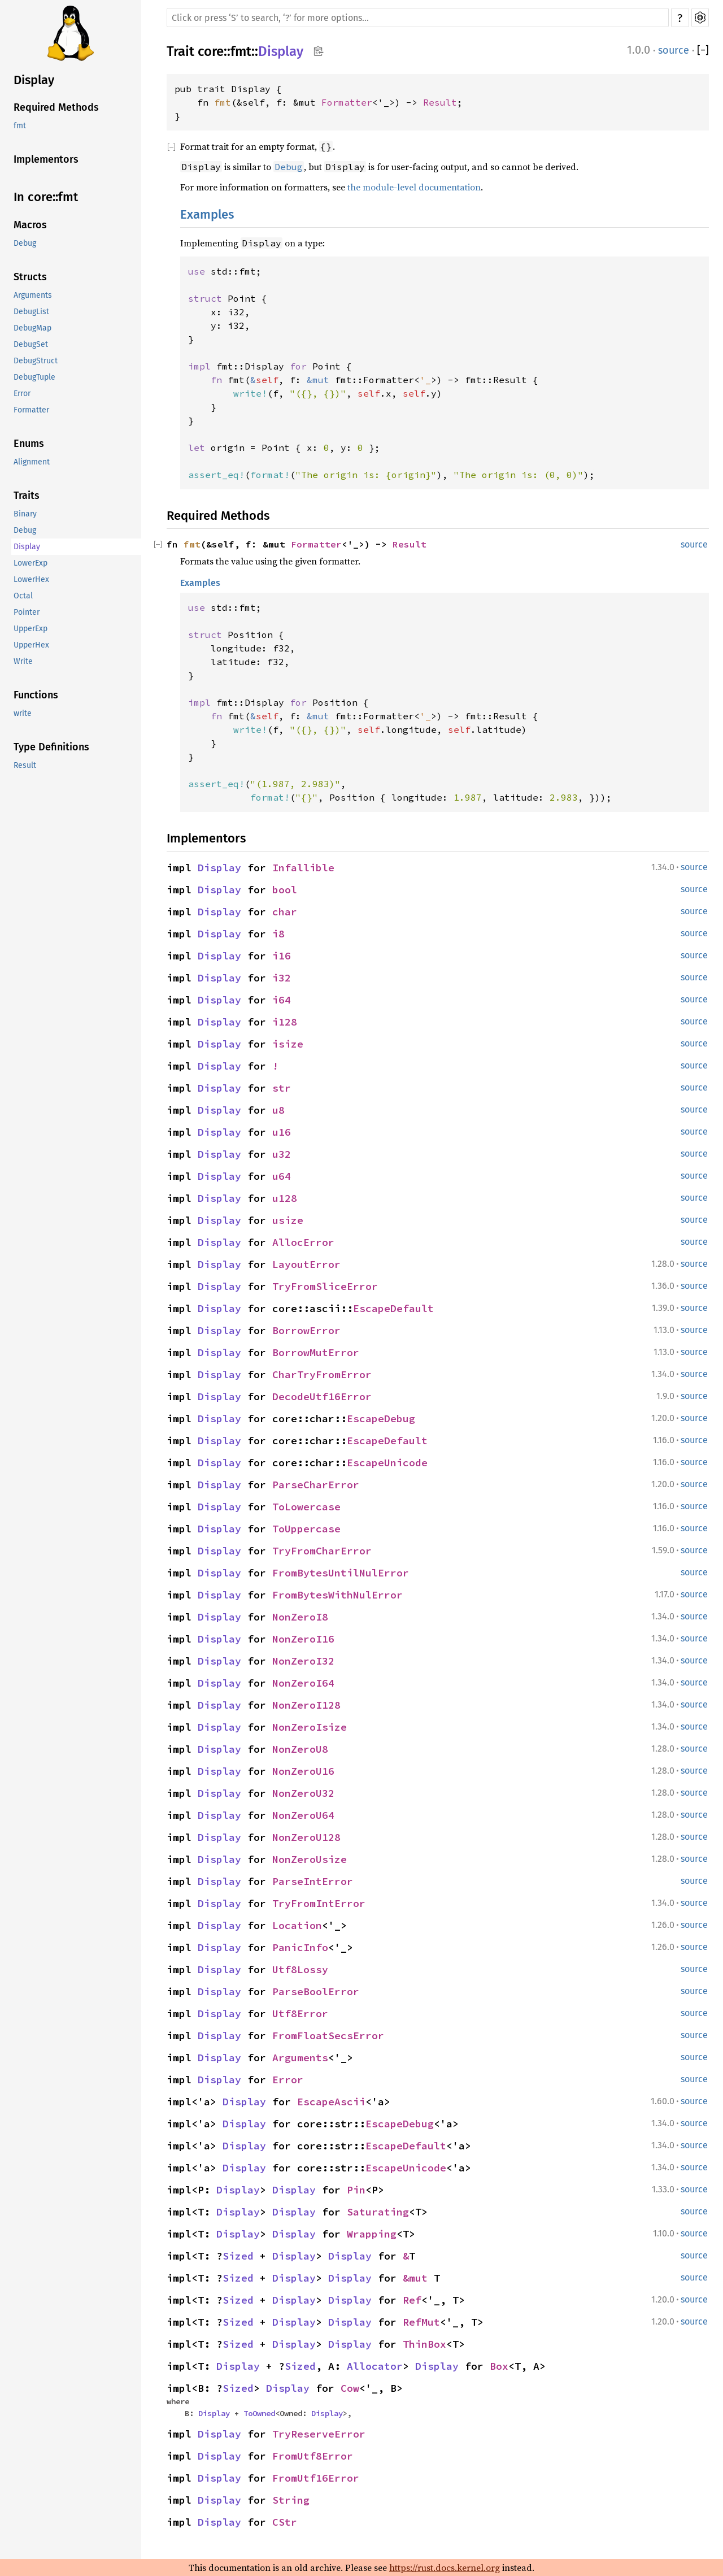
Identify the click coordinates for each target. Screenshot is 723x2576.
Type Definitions (51, 747)
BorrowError (306, 1330)
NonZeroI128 (306, 1704)
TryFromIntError (318, 1903)
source (673, 50)
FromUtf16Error (315, 2477)
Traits (27, 495)
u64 (281, 1176)
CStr (284, 2522)
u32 (281, 1154)
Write (23, 661)
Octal (23, 596)
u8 (278, 1110)
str (281, 1087)
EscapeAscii (331, 2101)
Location (297, 1925)
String (291, 2500)
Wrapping (372, 2233)
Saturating (378, 2211)
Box (499, 2366)
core (211, 51)
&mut (418, 2277)
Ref (412, 2299)
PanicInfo (300, 1947)
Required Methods (56, 107)
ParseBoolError (315, 1991)
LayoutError (306, 1264)
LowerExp (30, 563)
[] (703, 50)
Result (25, 765)
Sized (238, 2255)
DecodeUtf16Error (322, 1396)
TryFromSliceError (325, 1286)
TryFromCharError (322, 1550)
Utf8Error (300, 2013)
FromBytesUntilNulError (340, 1572)
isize (287, 1043)
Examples (207, 214)
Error (22, 393)
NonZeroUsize (309, 1859)
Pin (356, 2189)
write (23, 713)
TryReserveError (318, 2433)
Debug (25, 243)
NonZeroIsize (309, 1727)
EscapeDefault (393, 1308)
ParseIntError (312, 1881)
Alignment (32, 462)
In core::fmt (46, 197)
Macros (30, 225)
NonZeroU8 (300, 1749)
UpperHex (31, 645)
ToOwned (259, 2413)
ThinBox (424, 2344)
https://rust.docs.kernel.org (444, 2567)
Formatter (31, 410)
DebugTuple (34, 377)
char (284, 911)
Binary (25, 514)
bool (284, 889)
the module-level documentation (414, 187)
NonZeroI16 (303, 1638)
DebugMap (32, 328)
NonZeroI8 (300, 1616)
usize (287, 1220)
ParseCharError (315, 1484)
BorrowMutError (315, 1352)
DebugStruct (36, 361)
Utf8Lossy (300, 1969)
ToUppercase (306, 1528)
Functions (36, 695)
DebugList (31, 311)
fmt (20, 126)
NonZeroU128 (306, 1837)
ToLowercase (306, 1506)
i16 (281, 955)
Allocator (375, 2366)
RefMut (421, 2322)
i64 (281, 999)
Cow (350, 2388)
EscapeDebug (381, 1418)
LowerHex (31, 579)
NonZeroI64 (303, 1682)
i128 (284, 1021)
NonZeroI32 (303, 1660)
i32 (281, 977)
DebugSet (31, 344)
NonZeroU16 (303, 1771)
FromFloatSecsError (328, 2035)
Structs (30, 277)
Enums (29, 443)
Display (34, 80)
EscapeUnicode (387, 1462)
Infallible (303, 867)
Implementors (46, 159)
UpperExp (30, 628)
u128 (284, 1198)
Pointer (27, 612)
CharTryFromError (322, 1374)
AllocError (303, 1242)
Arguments (33, 295)
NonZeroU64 (303, 1815)
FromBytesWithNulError (337, 1594)
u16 (281, 1132)
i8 (278, 933)
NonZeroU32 (303, 1793)
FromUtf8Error (312, 2455)
